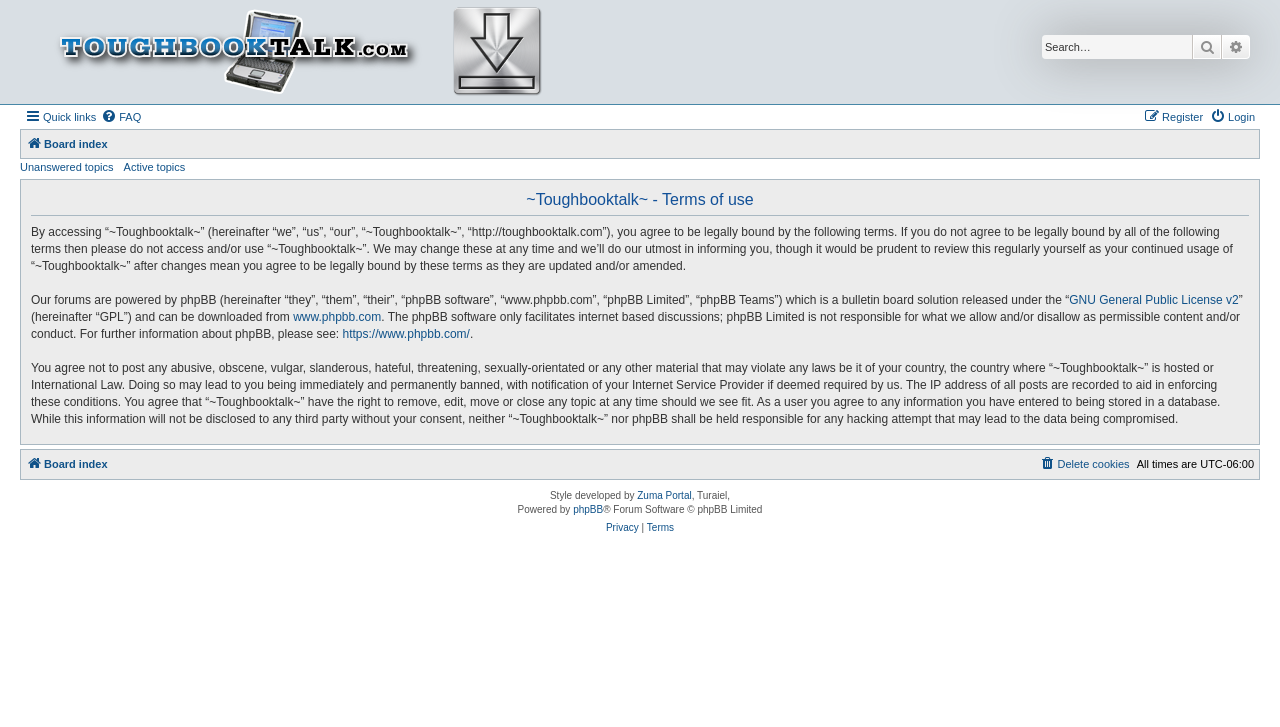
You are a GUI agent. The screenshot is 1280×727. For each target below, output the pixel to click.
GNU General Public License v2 (1153, 300)
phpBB (588, 509)
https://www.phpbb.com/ (406, 334)
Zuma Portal (664, 495)
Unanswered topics (67, 167)
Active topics (155, 167)
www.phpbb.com (337, 317)
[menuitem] (121, 117)
